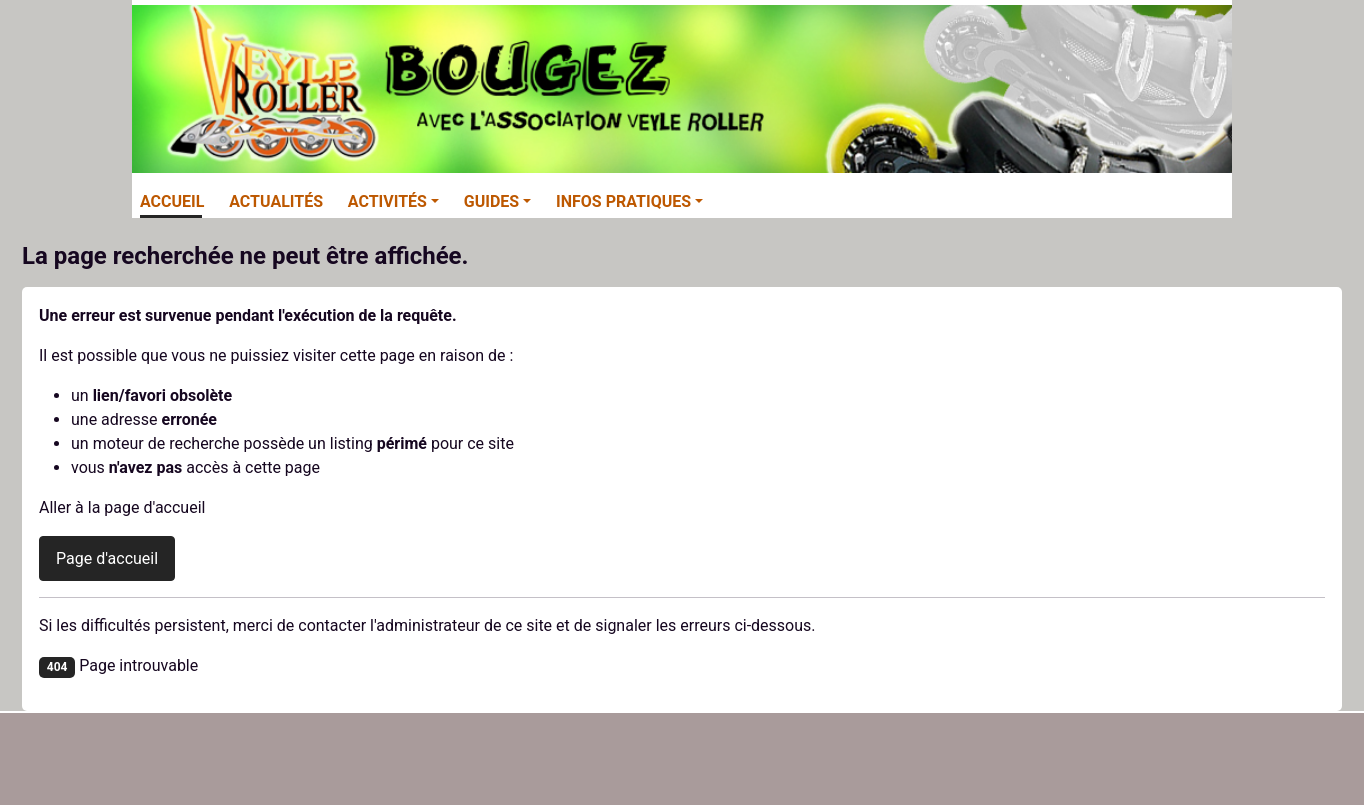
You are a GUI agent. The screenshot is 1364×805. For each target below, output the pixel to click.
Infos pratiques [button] (623, 201)
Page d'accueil (107, 558)
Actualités (276, 201)
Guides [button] (491, 201)
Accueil (172, 201)
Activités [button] (387, 201)
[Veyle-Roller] (682, 87)
